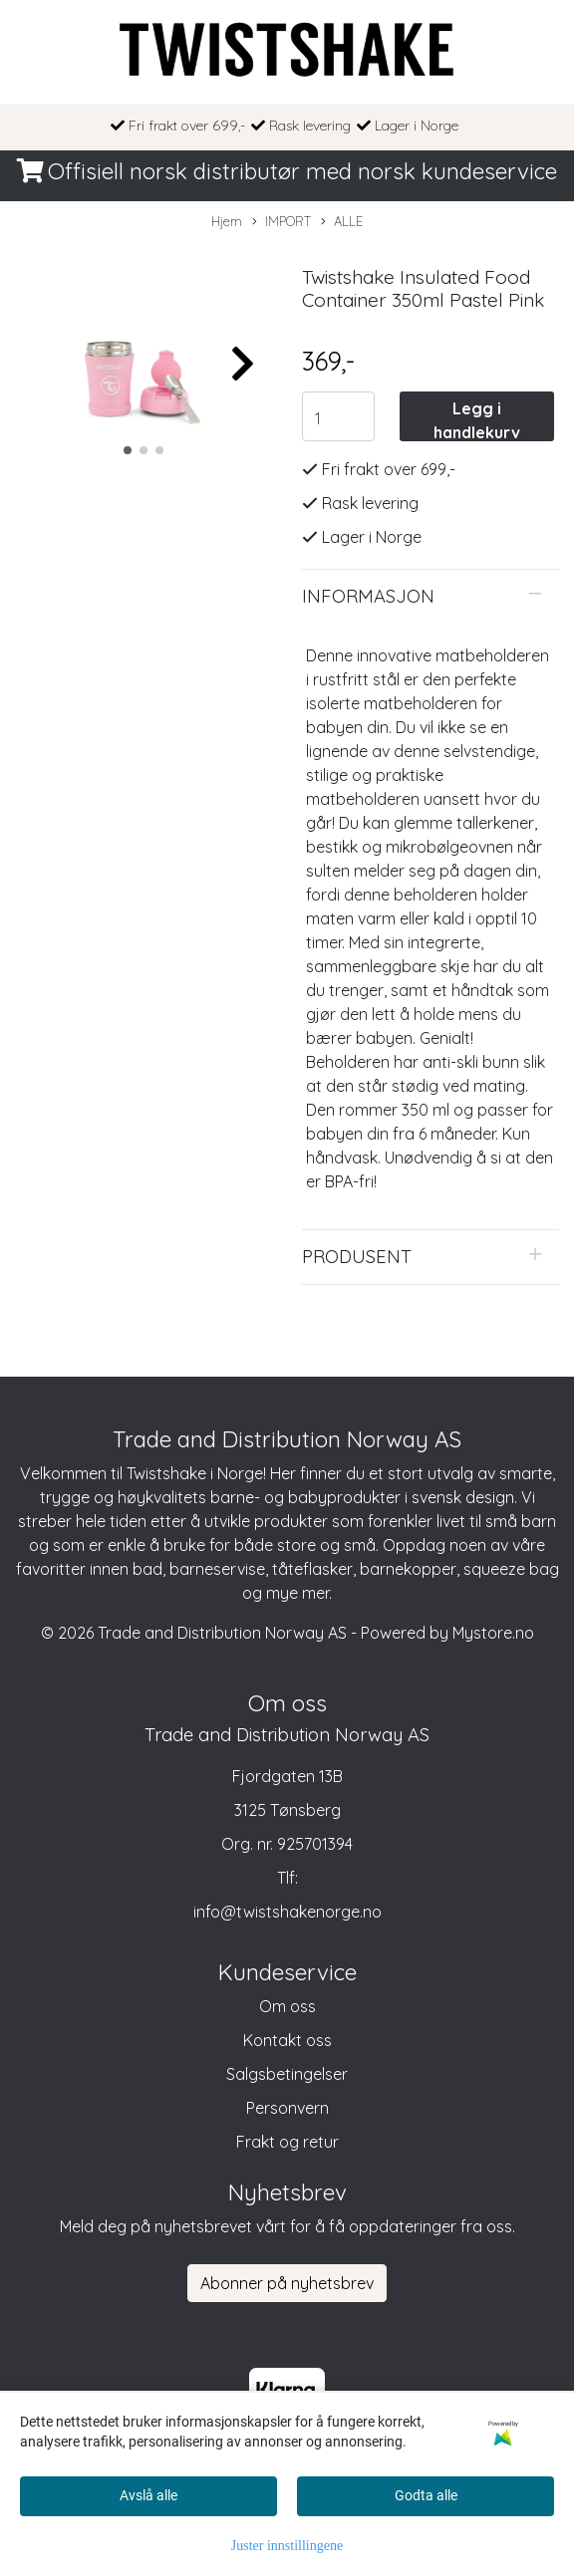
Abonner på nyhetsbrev (287, 2283)
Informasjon (368, 596)
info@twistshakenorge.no (287, 1912)
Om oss (287, 2006)
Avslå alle (148, 2495)
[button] (128, 450)
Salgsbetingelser (287, 2074)
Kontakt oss (287, 2040)
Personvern (287, 2108)
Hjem (226, 221)
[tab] (430, 597)
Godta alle (426, 2495)
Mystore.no (493, 1633)
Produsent (357, 1256)
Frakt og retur (287, 2142)
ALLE (342, 222)
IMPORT (281, 222)
